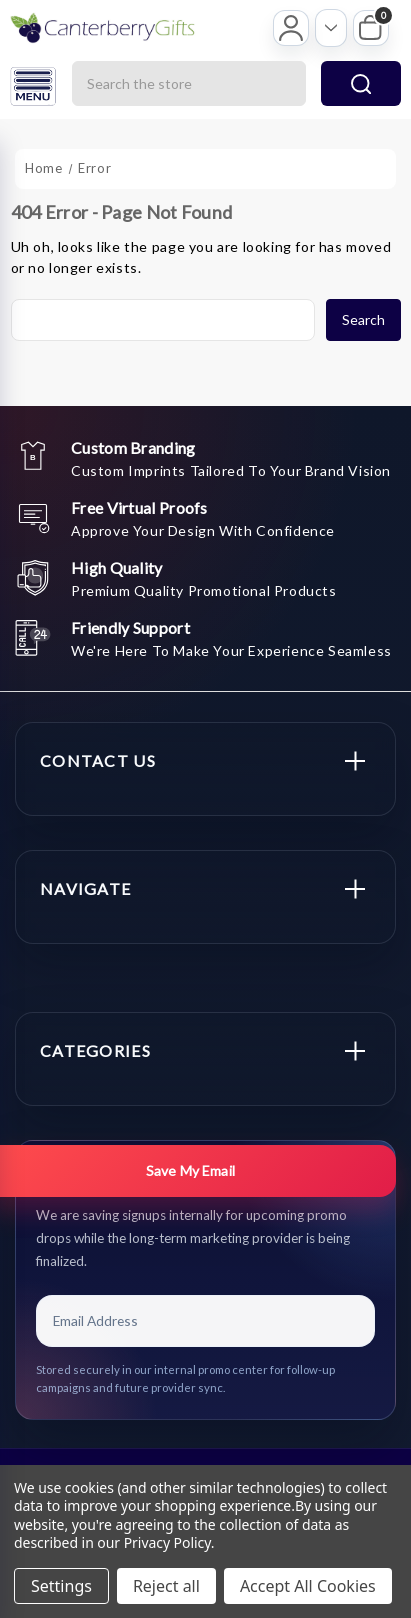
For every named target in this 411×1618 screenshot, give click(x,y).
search (361, 84)
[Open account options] (331, 28)
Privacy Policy (167, 1542)
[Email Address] (205, 1321)
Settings (61, 1586)
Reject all (166, 1586)
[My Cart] (371, 28)
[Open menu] (33, 86)
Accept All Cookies (308, 1586)
